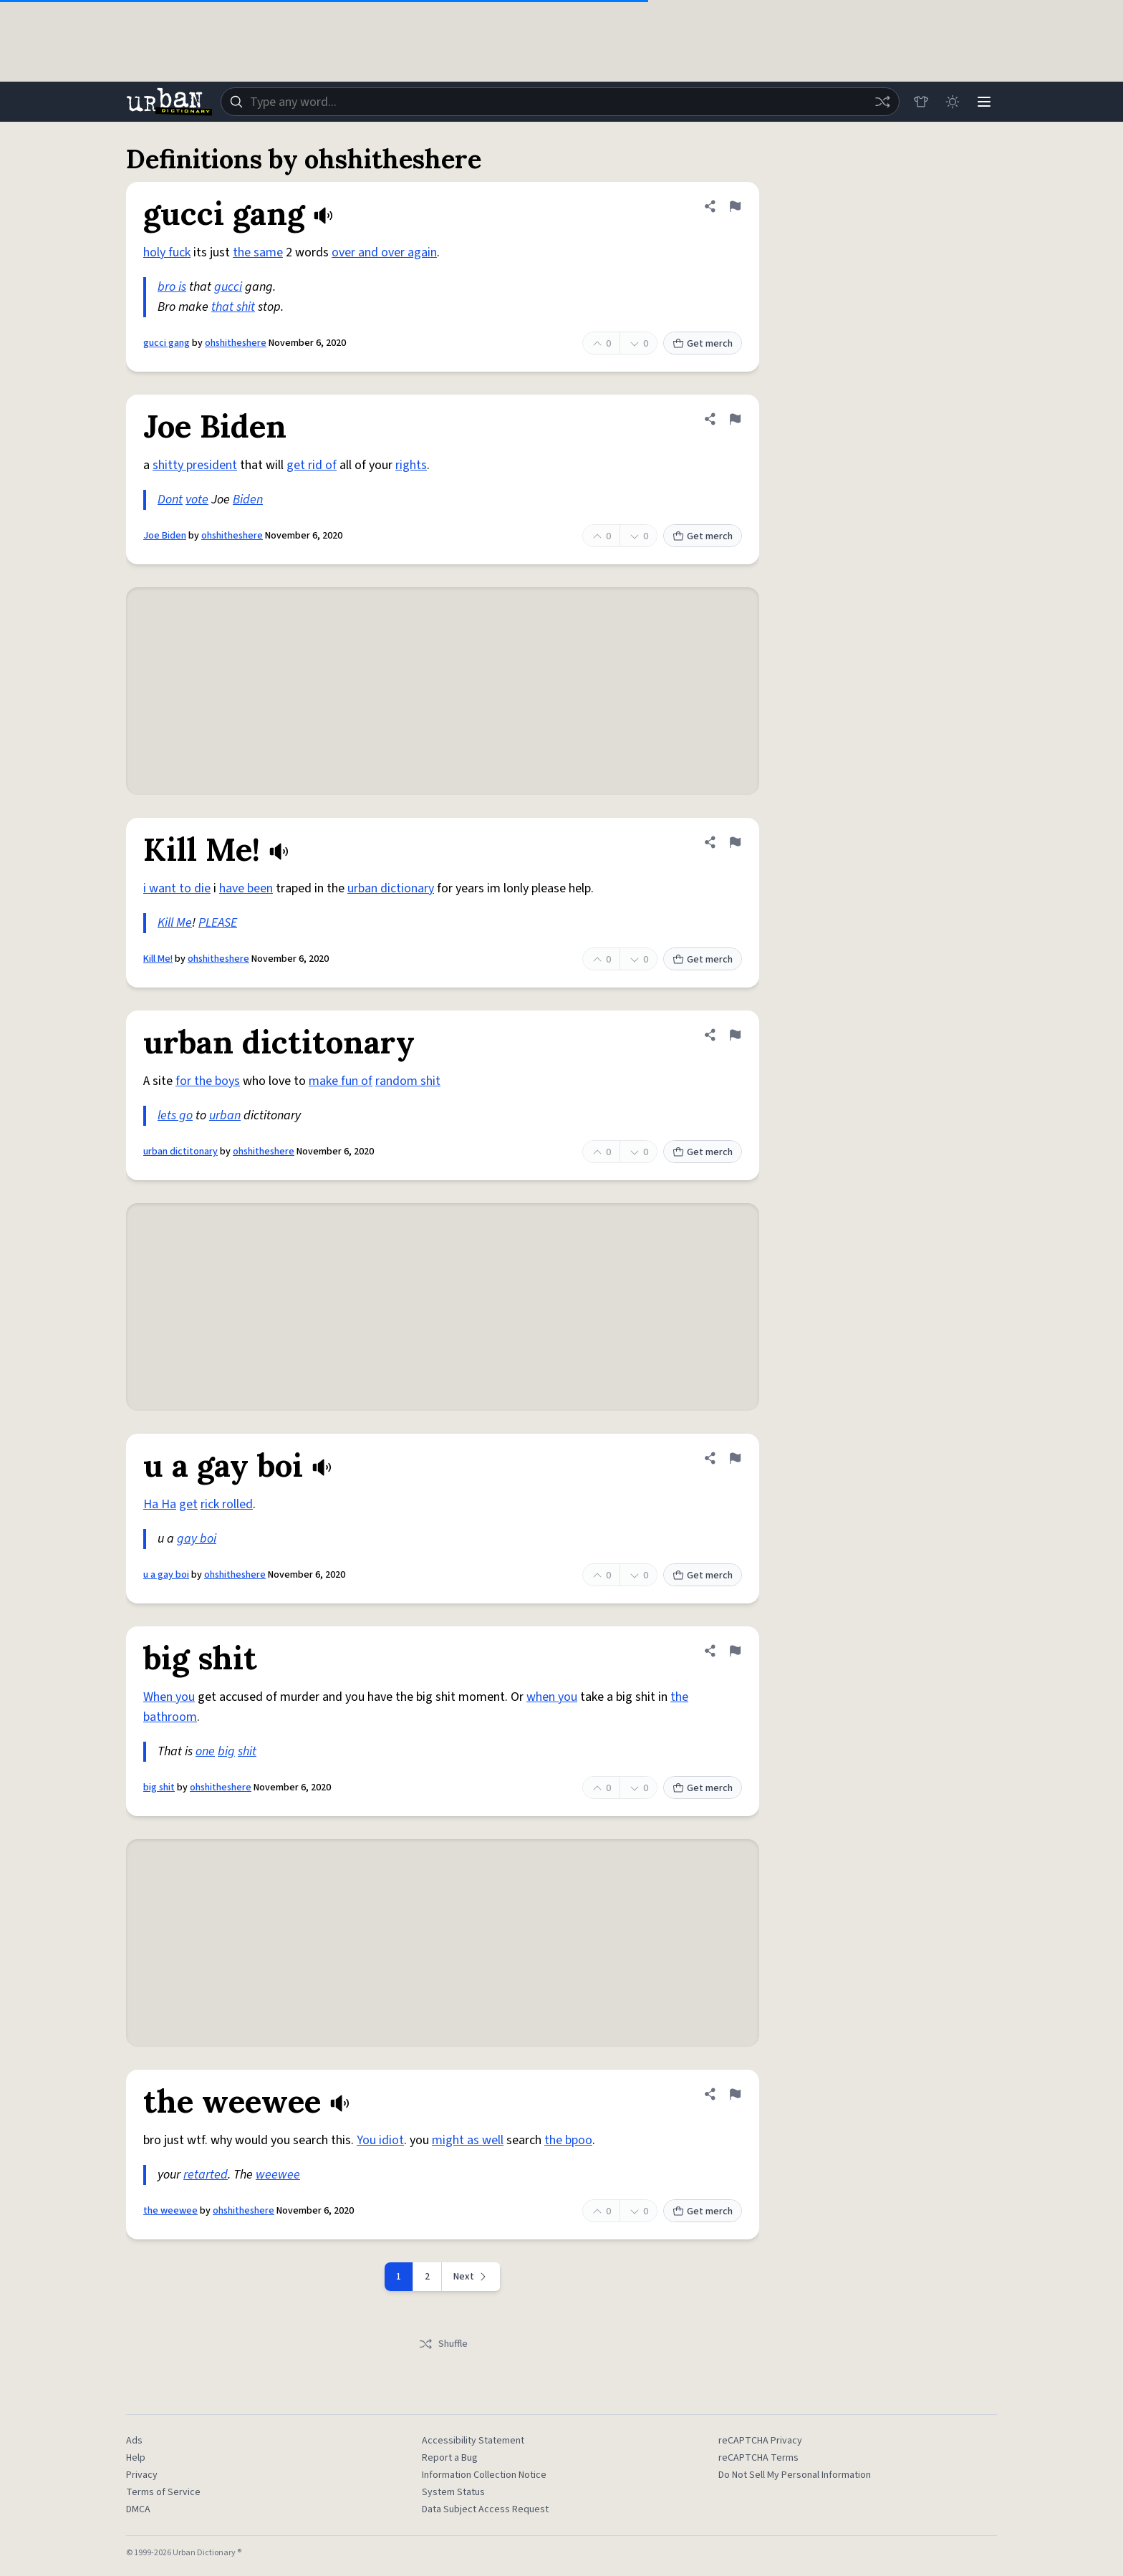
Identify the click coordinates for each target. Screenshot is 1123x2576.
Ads (134, 2440)
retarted (205, 2175)
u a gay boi (166, 1575)
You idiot (380, 2140)
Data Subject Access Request (485, 2509)
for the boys (207, 1081)
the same (258, 252)
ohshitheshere (235, 343)
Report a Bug (450, 2458)
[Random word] (882, 101)
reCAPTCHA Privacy (760, 2440)
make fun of (340, 1081)
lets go (175, 1115)
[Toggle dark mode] (952, 102)
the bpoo (568, 2140)
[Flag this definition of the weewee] (734, 2094)
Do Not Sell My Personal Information (794, 2475)
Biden (248, 499)
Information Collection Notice (484, 2475)
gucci (228, 287)
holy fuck (167, 252)
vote (196, 499)
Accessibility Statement (473, 2440)
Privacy (142, 2475)
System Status (453, 2492)
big (226, 1751)
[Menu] (984, 102)
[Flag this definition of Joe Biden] (734, 418)
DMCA (138, 2509)
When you (169, 1697)
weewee (278, 2175)
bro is (172, 287)
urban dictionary (390, 888)
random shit (407, 1081)
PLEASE (217, 923)
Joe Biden (164, 536)
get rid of (311, 465)
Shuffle (443, 2344)
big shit (159, 1787)
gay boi (196, 1539)
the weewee (170, 2211)
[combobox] (560, 101)
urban (225, 1115)
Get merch (703, 344)
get (188, 1504)
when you (551, 1697)
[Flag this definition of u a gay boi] (734, 1458)
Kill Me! (158, 959)
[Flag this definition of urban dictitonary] (734, 1034)
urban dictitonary (180, 1151)
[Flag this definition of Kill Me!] (734, 842)
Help (135, 2458)
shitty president (195, 465)
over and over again (384, 252)
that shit (233, 307)
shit (247, 1751)
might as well (467, 2140)
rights (411, 465)
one (205, 1751)
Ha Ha (159, 1504)
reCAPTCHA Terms (758, 2458)
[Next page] (471, 2276)
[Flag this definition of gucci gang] (734, 206)
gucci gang (166, 343)
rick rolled (227, 1504)
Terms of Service (163, 2492)
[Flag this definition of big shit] (734, 1650)
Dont (170, 499)
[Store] (921, 102)
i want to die (177, 888)
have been (246, 888)
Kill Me (175, 923)
